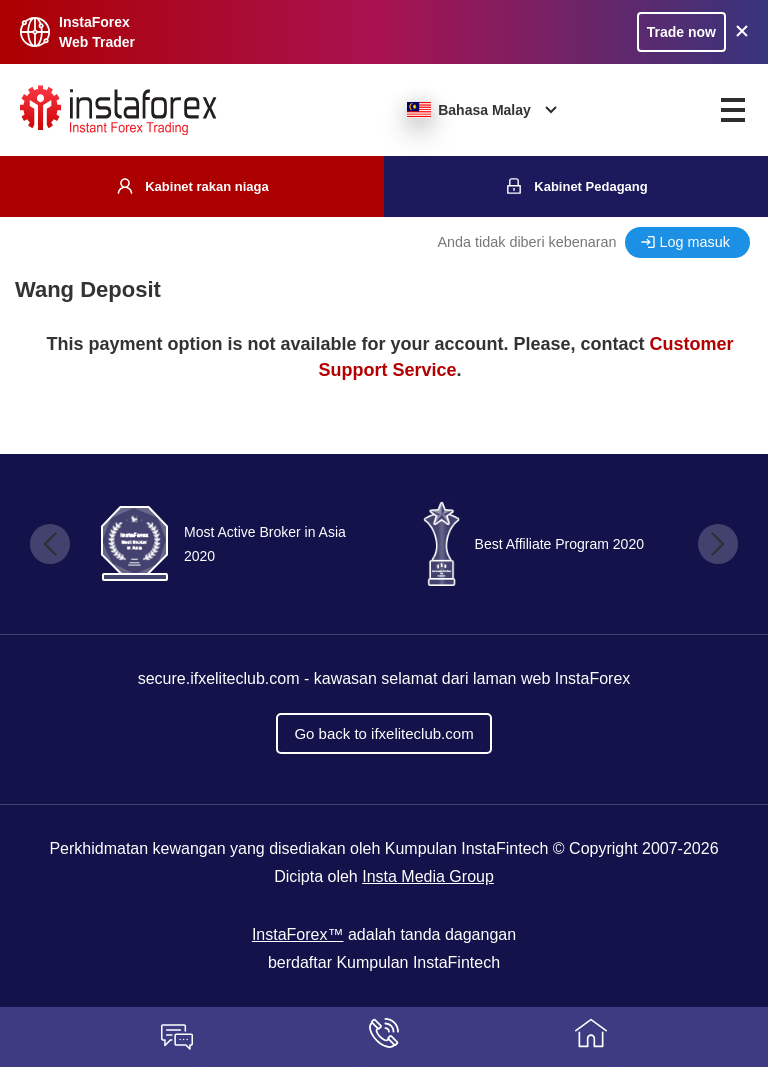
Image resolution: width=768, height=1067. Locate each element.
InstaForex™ (298, 934)
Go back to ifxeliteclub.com (383, 733)
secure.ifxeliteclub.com (219, 678)
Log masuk (695, 242)
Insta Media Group (428, 876)
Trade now (681, 32)
